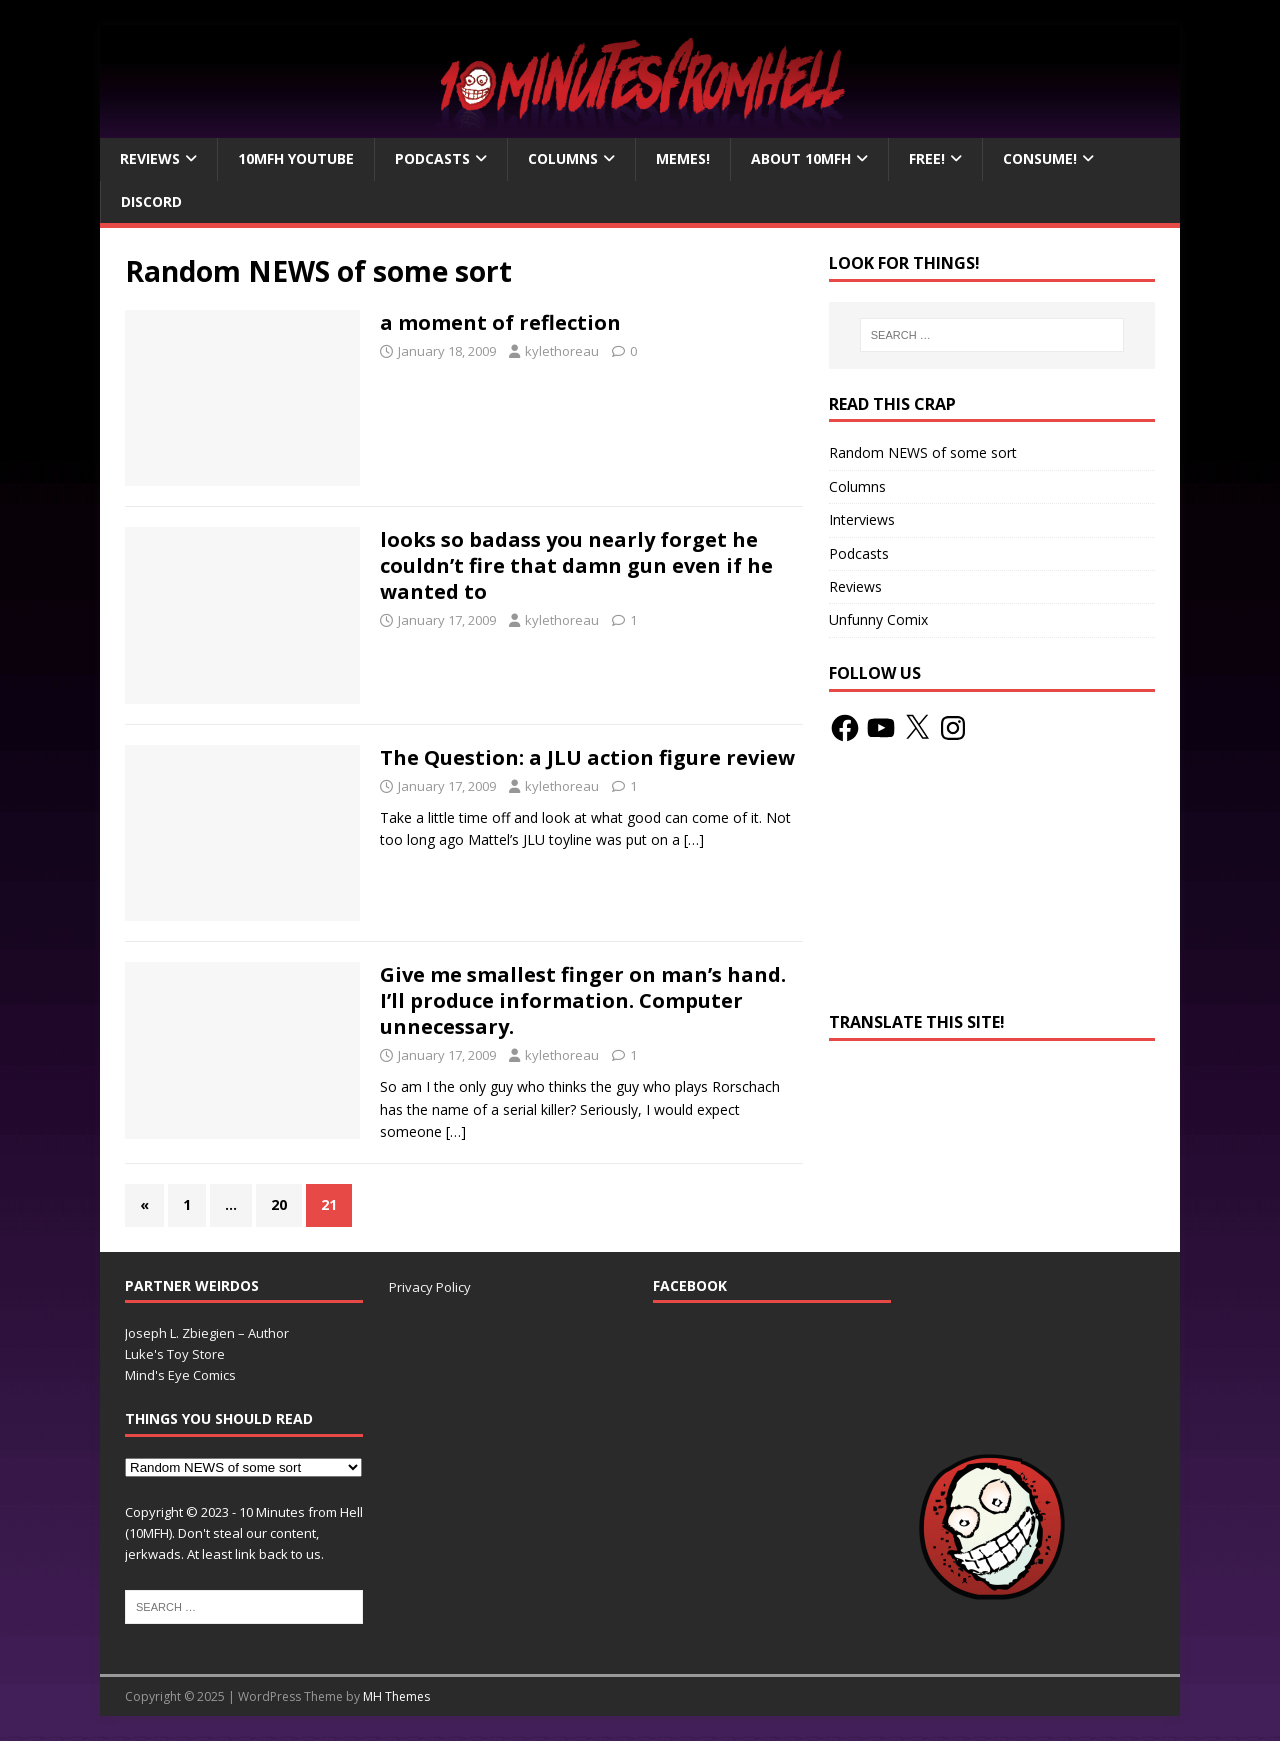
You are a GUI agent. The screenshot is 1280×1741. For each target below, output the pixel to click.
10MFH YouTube (296, 158)
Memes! (683, 158)
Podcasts (432, 158)
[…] (694, 839)
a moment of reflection (500, 322)
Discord (151, 201)
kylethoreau (562, 351)
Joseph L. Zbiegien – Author (207, 1333)
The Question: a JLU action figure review (587, 757)
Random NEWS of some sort (923, 452)
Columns (563, 158)
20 (279, 1204)
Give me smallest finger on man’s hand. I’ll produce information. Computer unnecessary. (583, 1000)
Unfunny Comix (878, 619)
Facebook (690, 1285)
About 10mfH (801, 158)
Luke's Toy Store (175, 1354)
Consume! (1040, 158)
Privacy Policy (430, 1287)
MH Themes (396, 1696)
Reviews (150, 158)
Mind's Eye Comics (180, 1375)
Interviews (862, 519)
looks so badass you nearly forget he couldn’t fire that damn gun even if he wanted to (576, 565)
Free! (927, 158)
